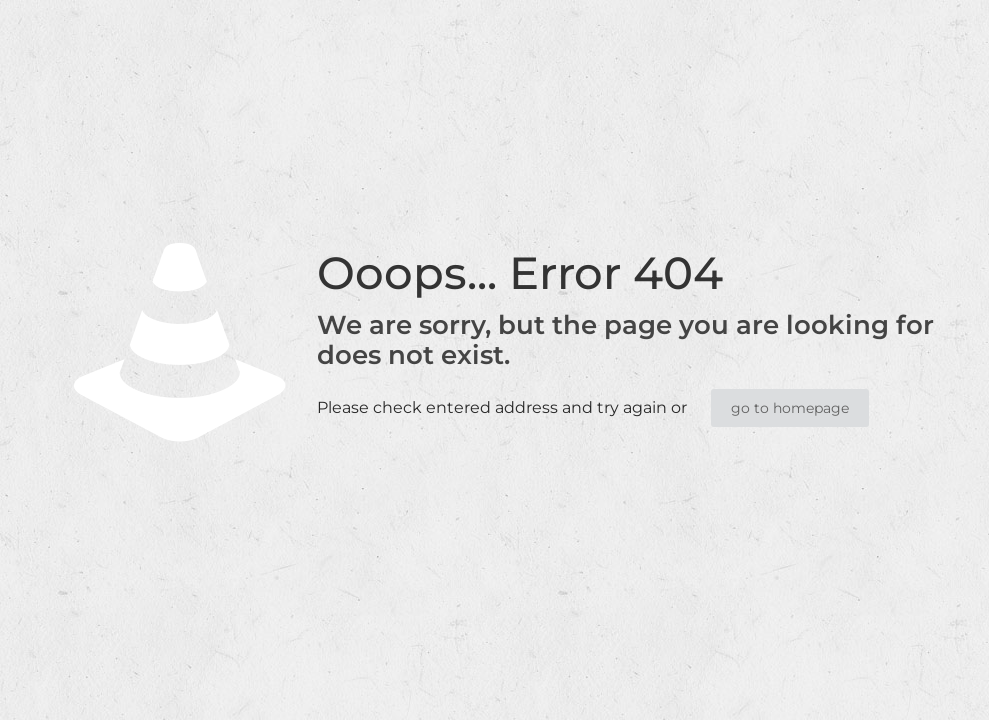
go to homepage (790, 408)
